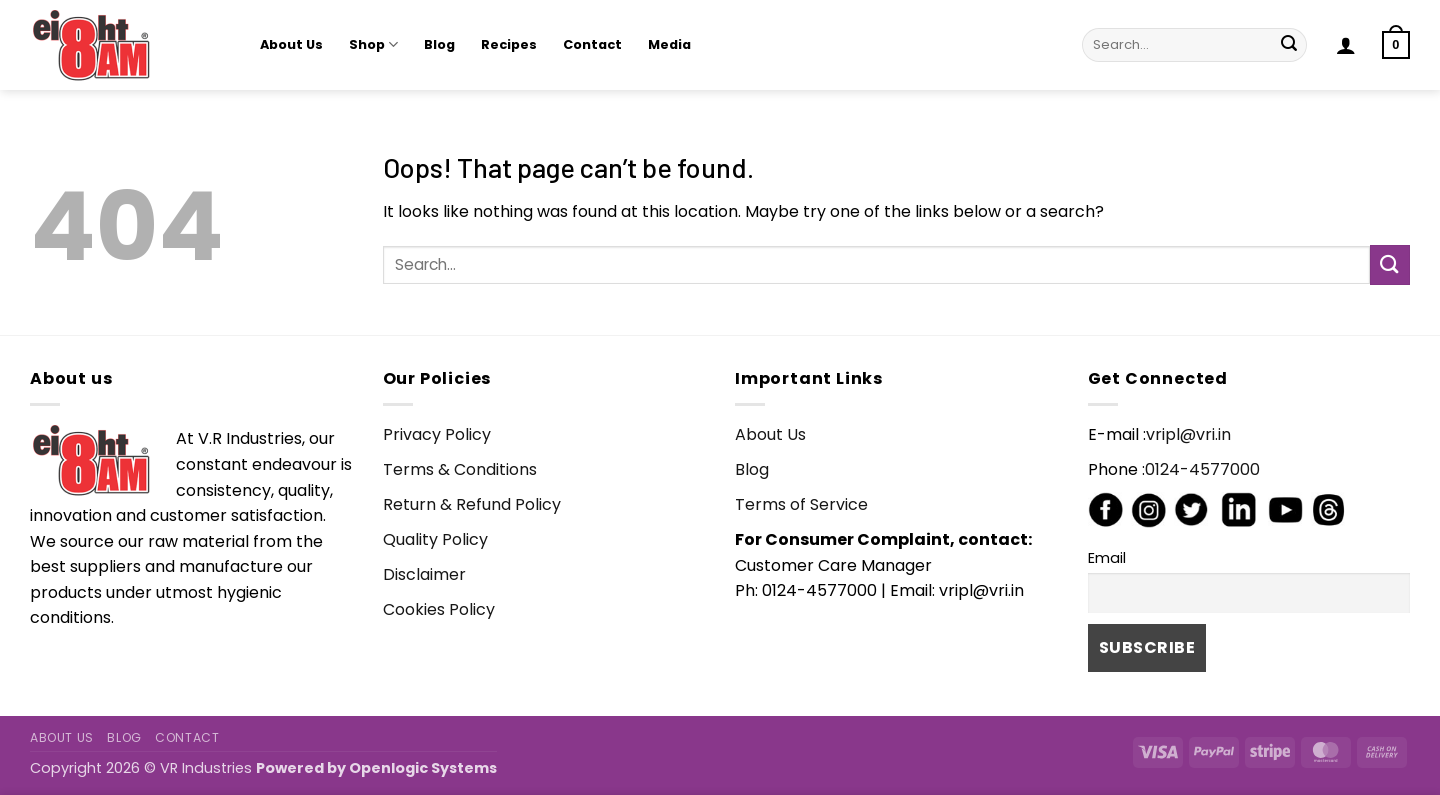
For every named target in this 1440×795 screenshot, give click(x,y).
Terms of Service (801, 504)
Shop (373, 44)
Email (1107, 558)
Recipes (509, 44)
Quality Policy (435, 539)
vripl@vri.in (1188, 434)
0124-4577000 (1202, 469)
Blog (439, 44)
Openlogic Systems (423, 768)
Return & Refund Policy (472, 504)
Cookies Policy (439, 609)
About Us (291, 44)
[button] (1346, 45)
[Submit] (1289, 45)
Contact (592, 44)
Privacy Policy (437, 434)
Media (669, 44)
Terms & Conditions (460, 469)
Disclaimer (424, 574)
